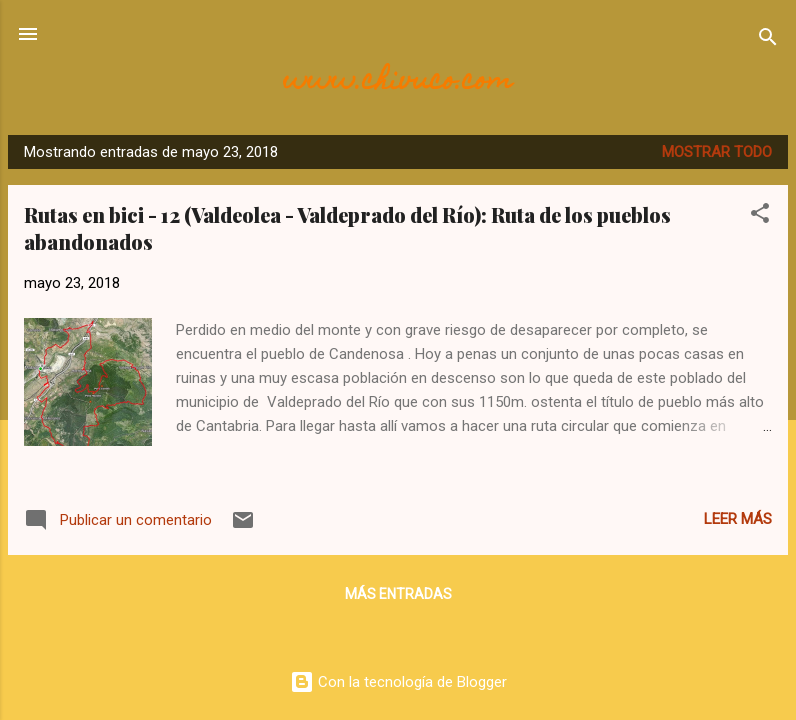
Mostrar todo (717, 152)
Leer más (738, 519)
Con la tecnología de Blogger (398, 682)
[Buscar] (768, 40)
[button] (760, 216)
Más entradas (398, 594)
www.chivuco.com (398, 83)
